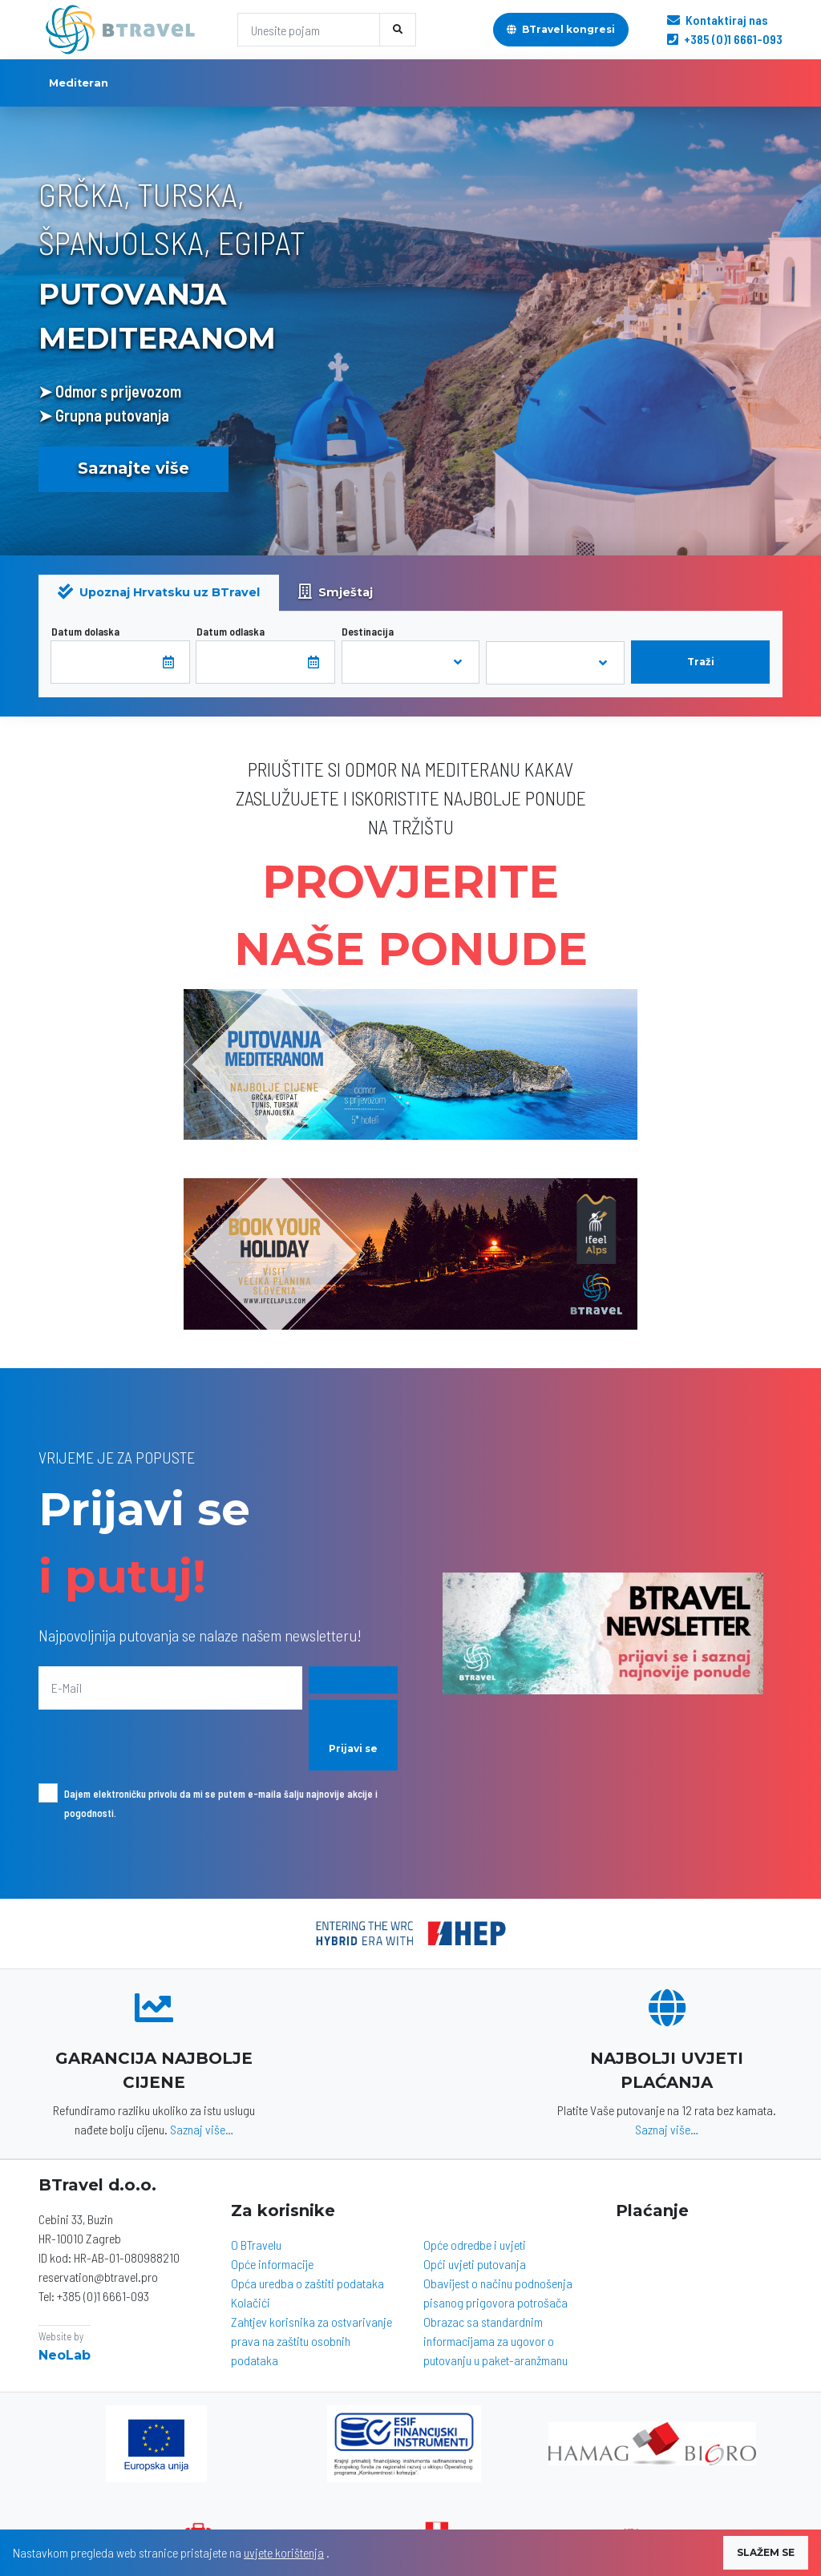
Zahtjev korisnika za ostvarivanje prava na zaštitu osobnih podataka (311, 2341)
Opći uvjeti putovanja (474, 2263)
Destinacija (368, 631)
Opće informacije (272, 2263)
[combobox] (411, 662)
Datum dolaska (85, 631)
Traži (700, 662)
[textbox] (390, 662)
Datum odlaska (230, 631)
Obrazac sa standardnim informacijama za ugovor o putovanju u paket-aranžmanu (495, 2341)
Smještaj (335, 592)
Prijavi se (353, 1748)
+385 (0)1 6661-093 (725, 38)
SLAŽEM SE (766, 2552)
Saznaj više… (201, 2129)
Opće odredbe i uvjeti (474, 2244)
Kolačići (250, 2302)
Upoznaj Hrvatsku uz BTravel (159, 592)
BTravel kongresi (561, 29)
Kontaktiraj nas (717, 19)
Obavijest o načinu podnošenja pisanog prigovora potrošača (497, 2292)
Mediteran (78, 83)
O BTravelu (256, 2244)
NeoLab (64, 2355)
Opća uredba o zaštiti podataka (307, 2283)
